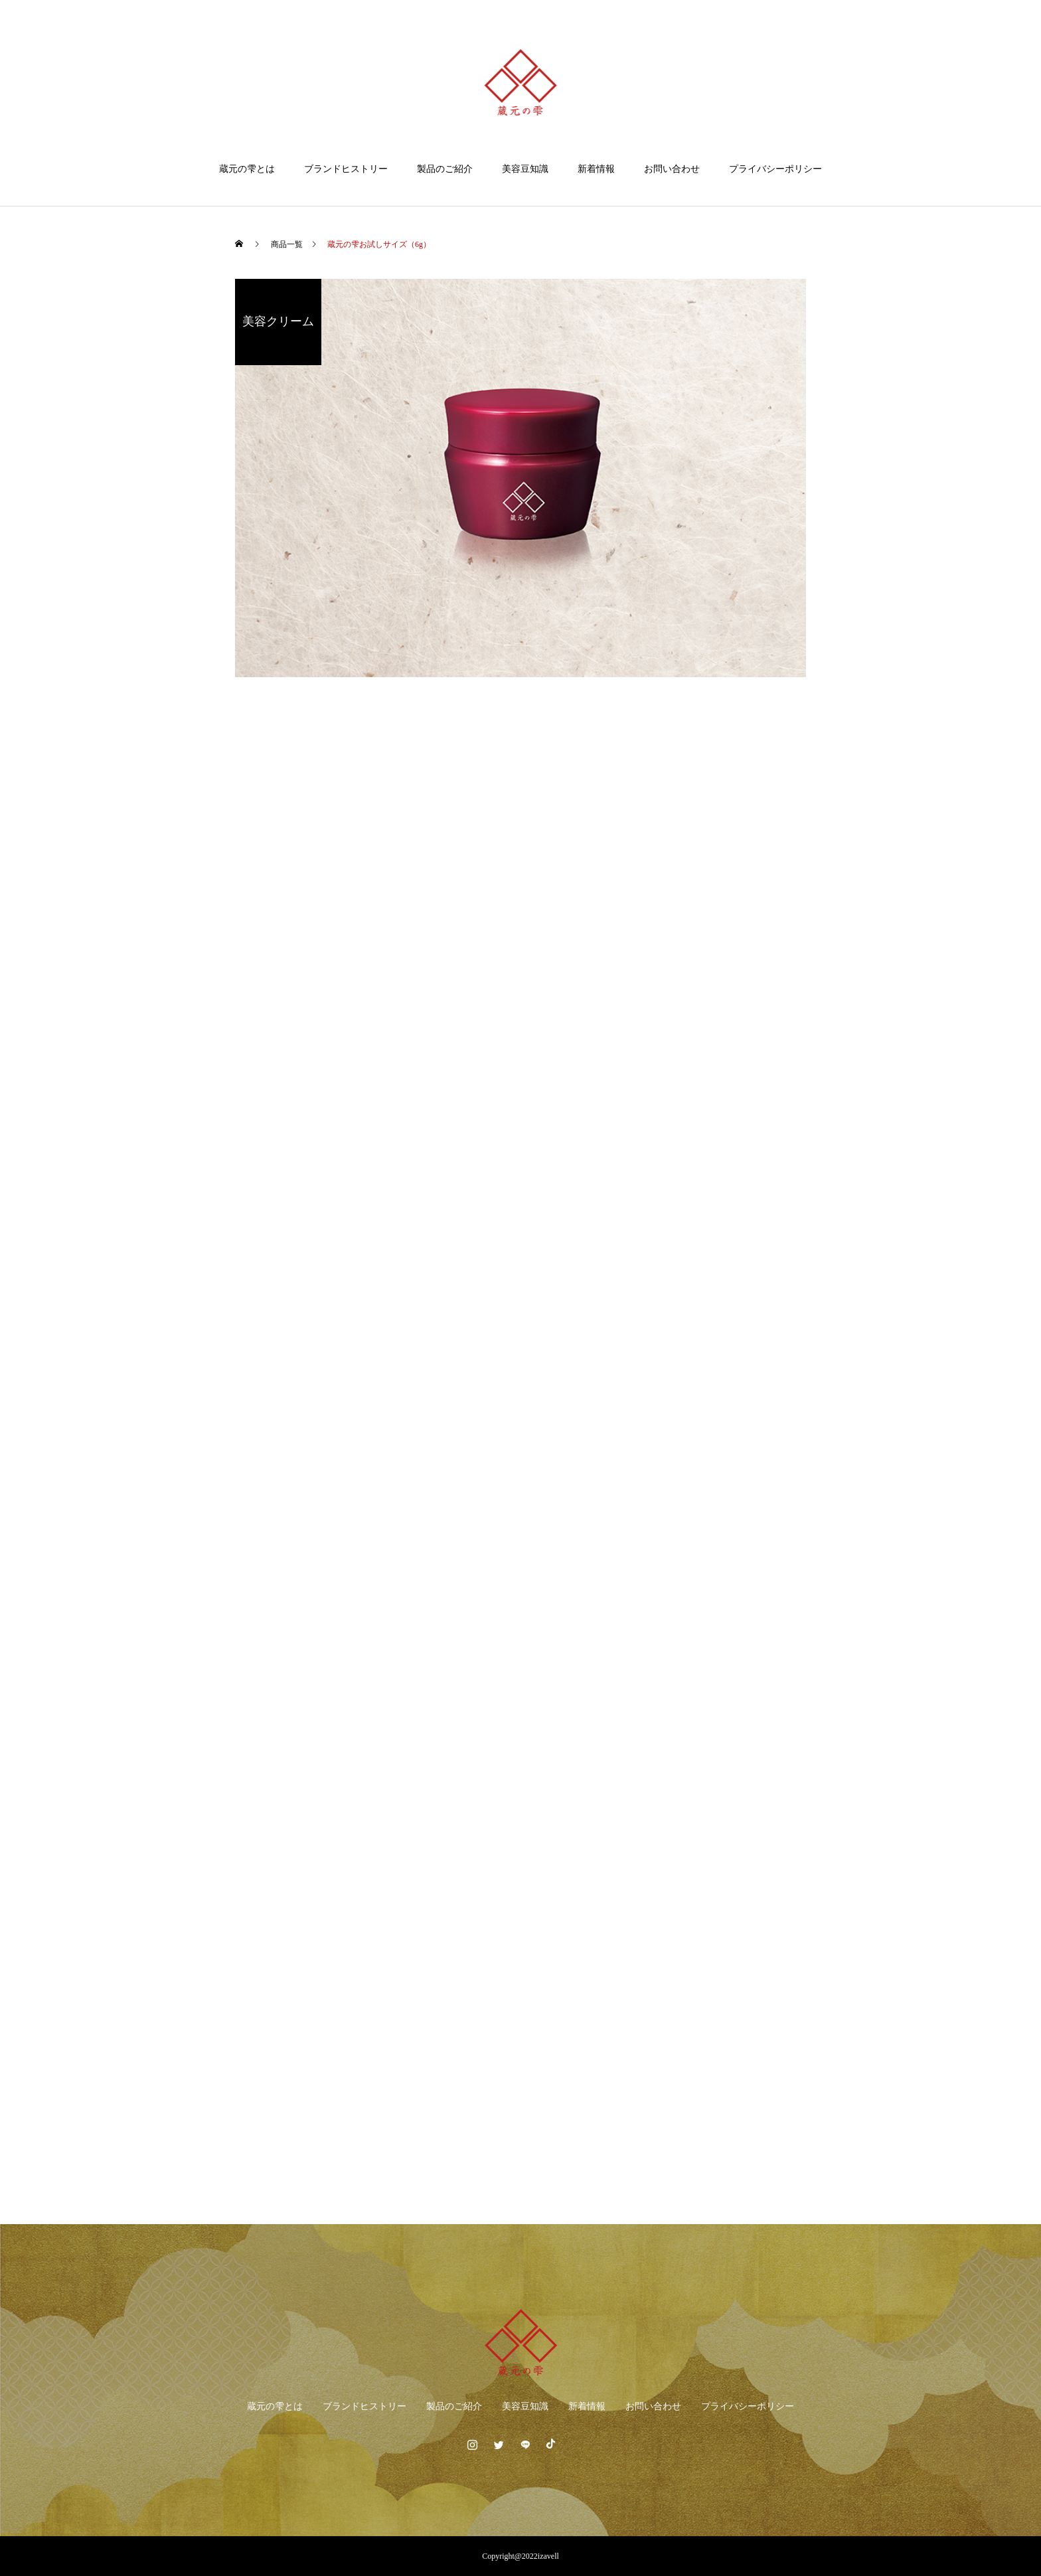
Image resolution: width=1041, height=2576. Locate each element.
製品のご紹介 (445, 169)
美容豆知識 (525, 169)
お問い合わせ (672, 169)
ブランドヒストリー (346, 169)
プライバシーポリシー (775, 169)
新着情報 (596, 169)
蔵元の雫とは (247, 169)
